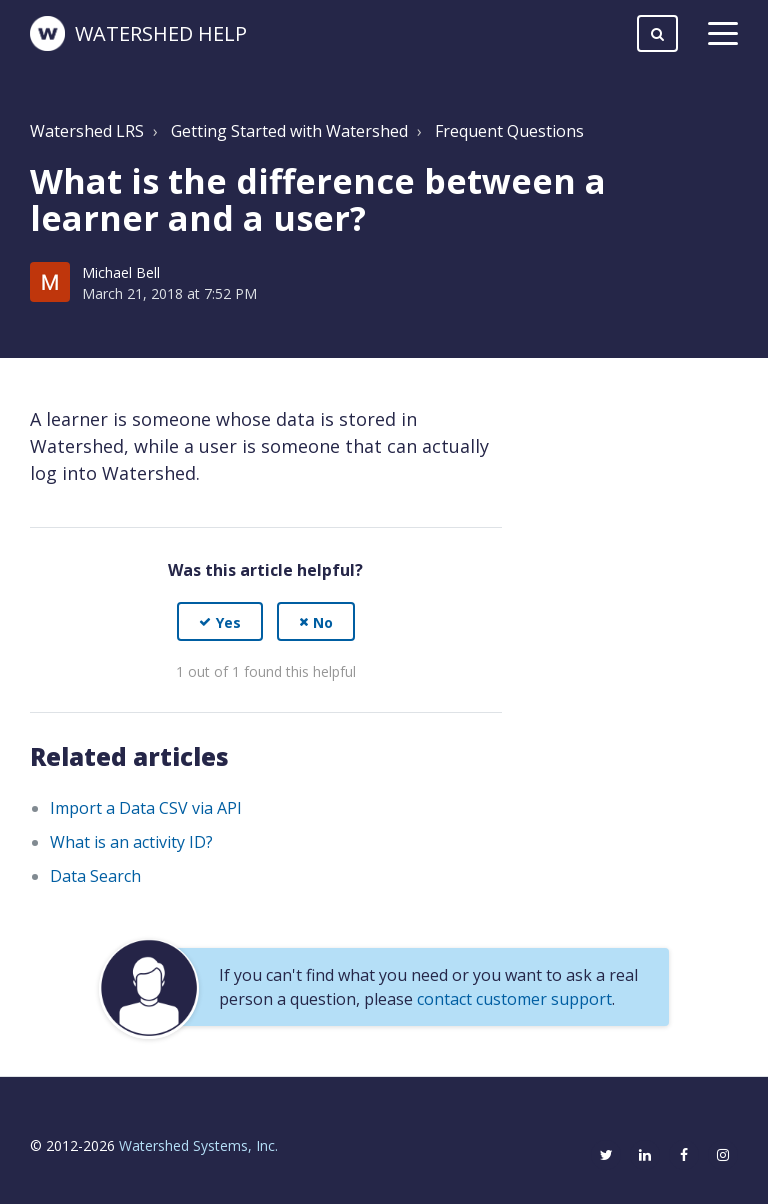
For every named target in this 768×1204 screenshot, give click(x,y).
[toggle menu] (723, 34)
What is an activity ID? (131, 842)
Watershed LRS (87, 131)
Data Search (95, 876)
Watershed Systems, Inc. (198, 1145)
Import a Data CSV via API (146, 808)
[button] (220, 621)
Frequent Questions (509, 131)
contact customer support (514, 999)
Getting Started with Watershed (289, 131)
